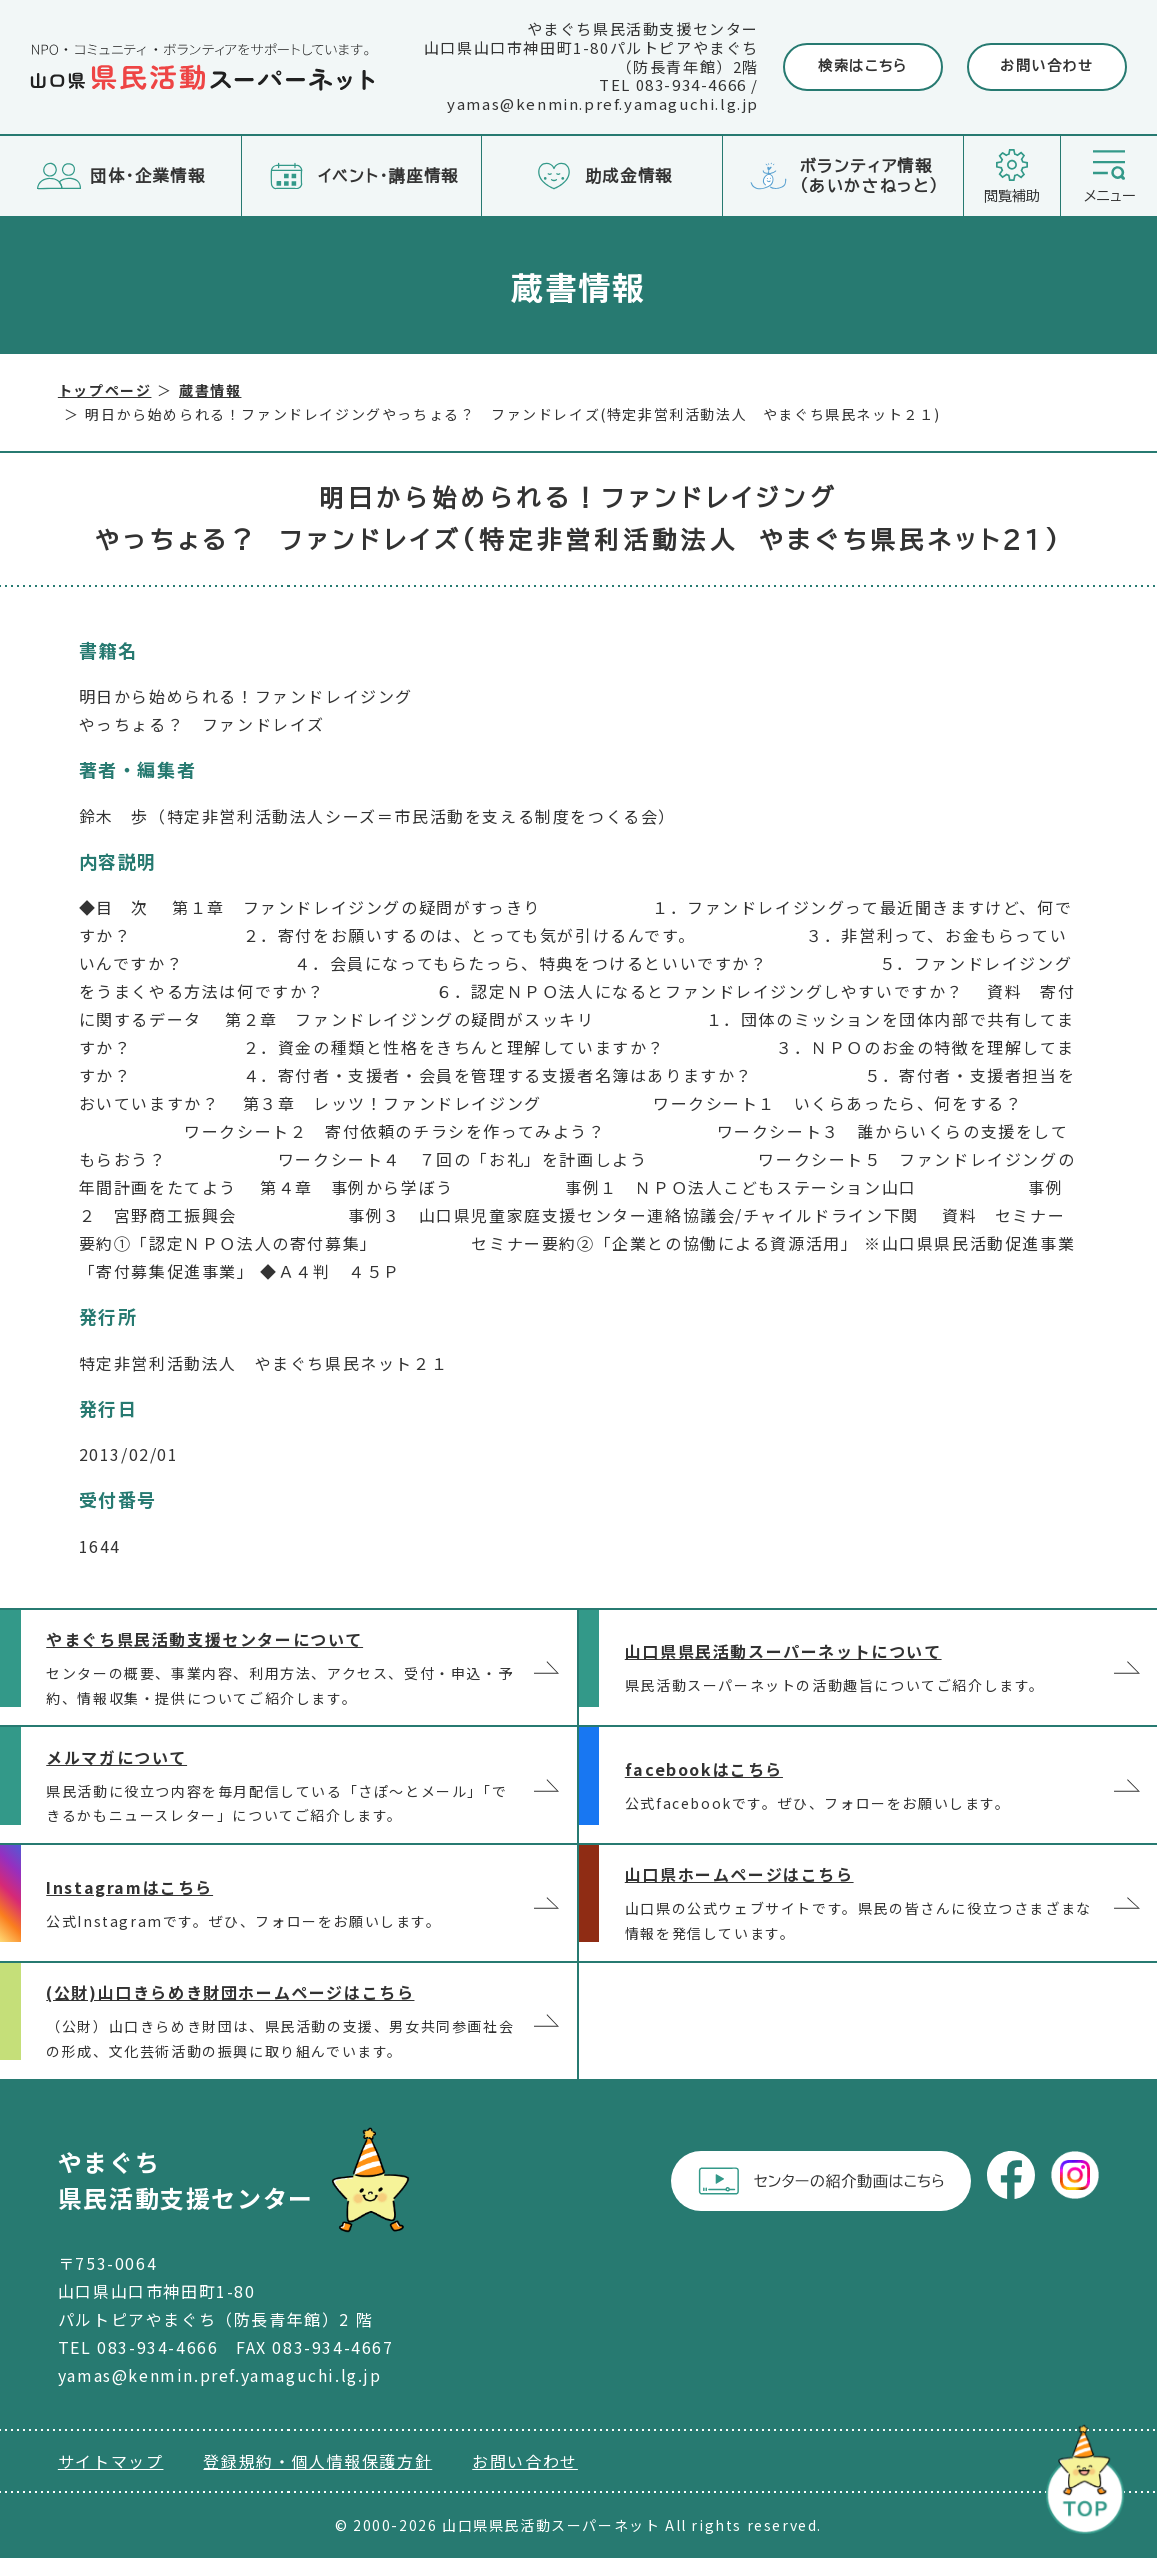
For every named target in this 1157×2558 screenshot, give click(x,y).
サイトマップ (111, 2461)
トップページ (105, 390)
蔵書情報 (210, 390)
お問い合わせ (1047, 66)
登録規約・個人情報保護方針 (317, 2461)
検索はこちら (863, 66)
